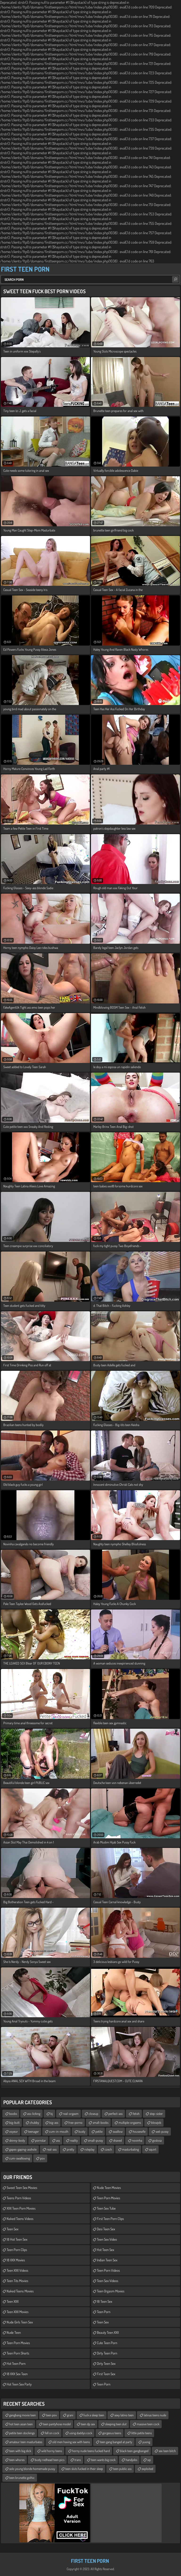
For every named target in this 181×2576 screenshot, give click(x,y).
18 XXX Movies (16, 2260)
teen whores (17, 2460)
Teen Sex (12, 2229)
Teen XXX (13, 2301)
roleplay (89, 2149)
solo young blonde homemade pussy (32, 2469)
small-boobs (100, 2122)
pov (42, 2158)
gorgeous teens (111, 2433)
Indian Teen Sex (107, 2260)
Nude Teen (14, 2332)
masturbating (130, 2149)
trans (77, 2460)
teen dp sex (88, 2424)
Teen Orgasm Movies (110, 2291)
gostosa (157, 2140)
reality (74, 2140)
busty (81, 2131)
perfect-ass (115, 2114)
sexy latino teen (124, 2415)
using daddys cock (80, 2433)
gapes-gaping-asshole (23, 2149)
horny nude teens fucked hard (91, 2451)
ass (58, 2140)
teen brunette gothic (22, 2478)
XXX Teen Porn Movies (21, 2208)
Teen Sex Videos (107, 2281)
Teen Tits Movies (17, 2281)
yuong (146, 2442)
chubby (34, 2122)
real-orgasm (70, 2114)
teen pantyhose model (57, 2424)
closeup (93, 2114)
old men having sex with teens (71, 2442)
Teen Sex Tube (106, 2208)
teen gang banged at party (116, 2442)
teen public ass (122, 2469)
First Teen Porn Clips (110, 2218)
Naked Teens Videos (20, 2218)
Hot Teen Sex (105, 2249)
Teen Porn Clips (17, 2249)
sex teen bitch (167, 2451)
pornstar (40, 2140)
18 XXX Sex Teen (17, 2374)
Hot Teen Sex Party (19, 2384)
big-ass (53, 2122)
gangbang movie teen (22, 2415)
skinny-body (17, 2140)
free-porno (75, 2122)
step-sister (156, 2114)
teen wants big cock (103, 2460)
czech (108, 2149)
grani (70, 2415)
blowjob (156, 2122)
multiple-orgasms (130, 2122)
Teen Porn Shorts (18, 2353)
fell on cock (52, 2433)
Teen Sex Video (107, 2239)
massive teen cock (148, 2424)
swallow (118, 2131)
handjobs (131, 2460)
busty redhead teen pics (49, 2460)
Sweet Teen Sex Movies (22, 2187)
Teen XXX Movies (18, 2312)
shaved (117, 2140)
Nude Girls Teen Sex (20, 2322)
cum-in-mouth (58, 2131)
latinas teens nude (155, 2415)
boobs (13, 2114)
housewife (139, 2131)
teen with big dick (20, 2451)
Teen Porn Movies (18, 2343)
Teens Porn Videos (19, 2198)
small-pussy (95, 2140)
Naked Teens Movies (20, 2291)
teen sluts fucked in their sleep (84, 2469)
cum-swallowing (19, 2158)
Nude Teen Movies (109, 2187)
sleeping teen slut (116, 2424)
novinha (137, 2140)
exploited (147, 2469)
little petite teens (141, 2433)
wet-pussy (162, 2131)
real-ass (52, 2149)
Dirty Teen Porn (107, 2353)
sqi (149, 2460)
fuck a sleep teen (93, 2415)
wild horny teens (51, 2451)
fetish (136, 2114)
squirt (152, 2149)
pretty (70, 2149)
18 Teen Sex (104, 2301)
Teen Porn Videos (108, 2270)
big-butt (14, 2122)
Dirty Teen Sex (106, 2363)
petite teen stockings (22, 2433)
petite (99, 2131)
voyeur (13, 2131)
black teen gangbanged (134, 2451)
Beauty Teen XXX (108, 2332)
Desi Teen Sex (106, 2229)
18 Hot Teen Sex (17, 2239)
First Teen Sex (106, 2374)
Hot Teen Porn (16, 2363)
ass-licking (33, 2114)
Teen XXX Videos (17, 2270)
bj (51, 2114)
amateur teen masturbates (25, 2442)
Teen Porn (103, 2312)
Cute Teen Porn (107, 2343)
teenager (33, 2131)
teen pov (51, 2415)
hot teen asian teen (21, 2424)
